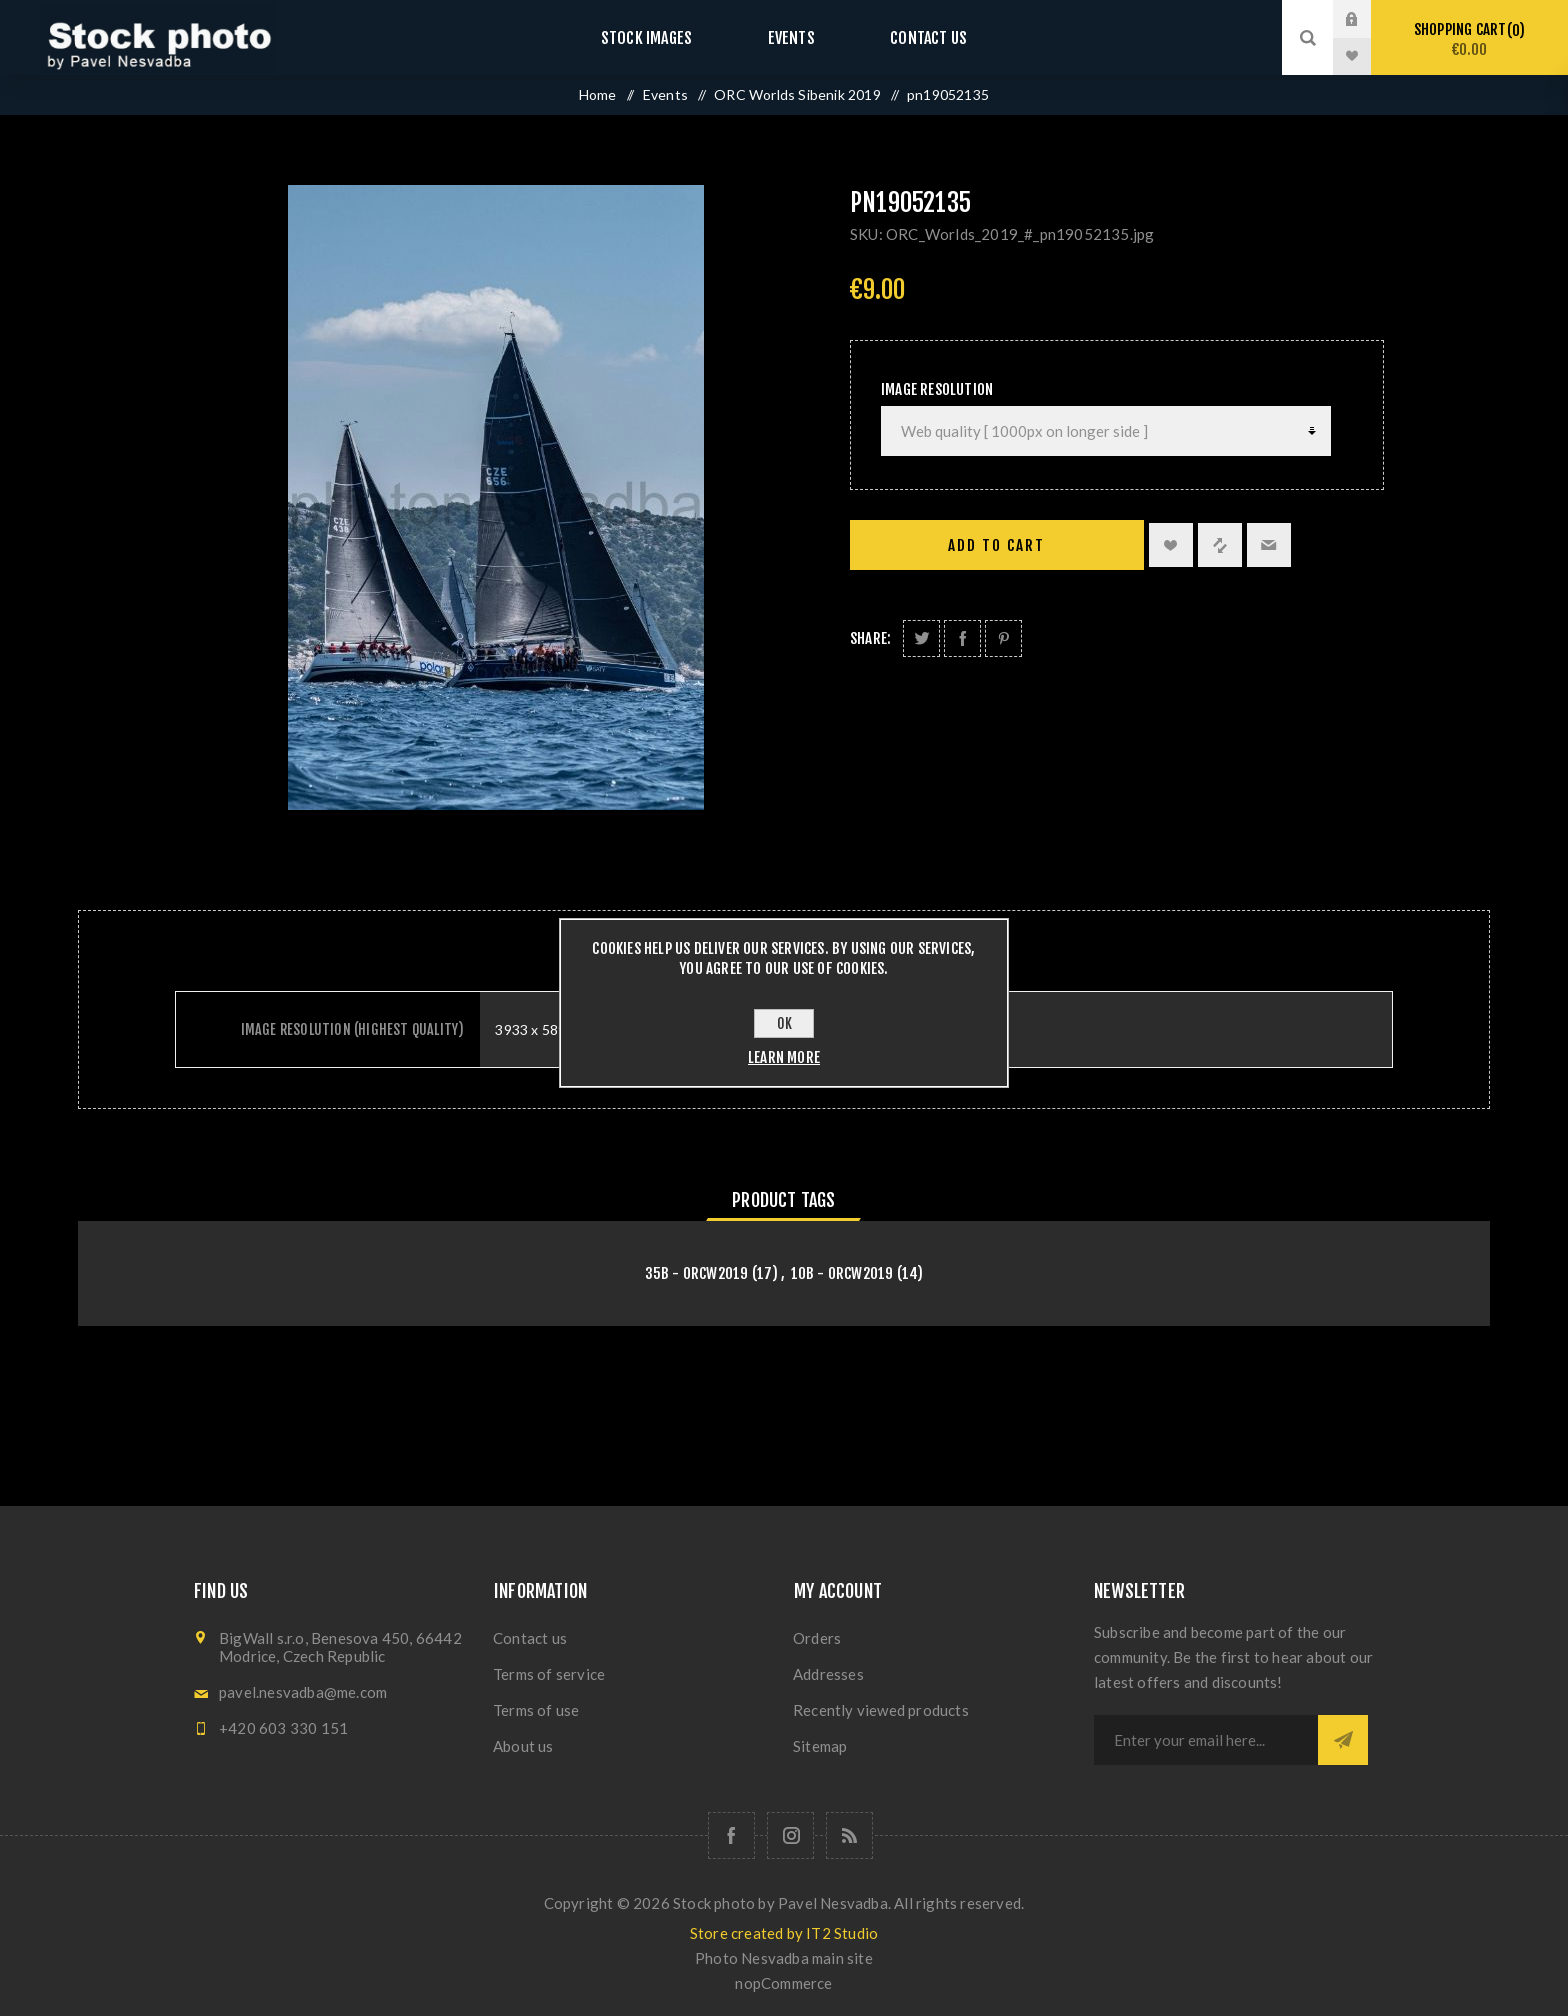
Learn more (784, 1057)
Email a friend (1269, 545)
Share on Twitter (921, 638)
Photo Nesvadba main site (784, 1958)
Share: (870, 638)
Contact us (908, 37)
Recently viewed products (881, 1710)
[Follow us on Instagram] (790, 1835)
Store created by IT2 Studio (784, 1933)
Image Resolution (937, 389)
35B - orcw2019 (697, 1273)
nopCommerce (783, 1983)
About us (523, 1746)
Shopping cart (1469, 39)
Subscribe (1343, 1740)
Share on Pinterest (1003, 638)
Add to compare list (1220, 545)
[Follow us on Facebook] (731, 1835)
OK (784, 1023)
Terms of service (549, 1674)
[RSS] (849, 1835)
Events (791, 37)
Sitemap (820, 1746)
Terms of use (536, 1710)
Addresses (828, 1674)
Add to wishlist (1171, 545)
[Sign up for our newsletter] (1206, 1740)
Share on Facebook (962, 638)
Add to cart (996, 545)
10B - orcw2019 (842, 1273)
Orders (817, 1638)
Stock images (666, 37)
